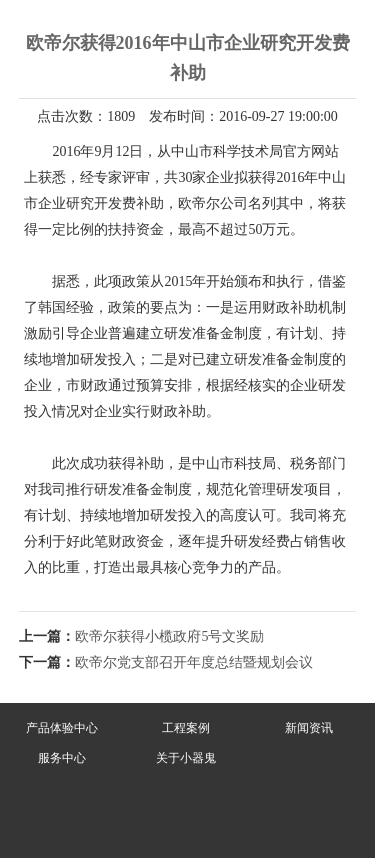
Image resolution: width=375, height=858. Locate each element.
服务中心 (62, 758)
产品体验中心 (62, 728)
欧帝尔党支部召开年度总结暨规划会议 (194, 662)
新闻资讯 (309, 728)
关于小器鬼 (186, 758)
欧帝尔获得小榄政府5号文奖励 (169, 636)
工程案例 (186, 728)
